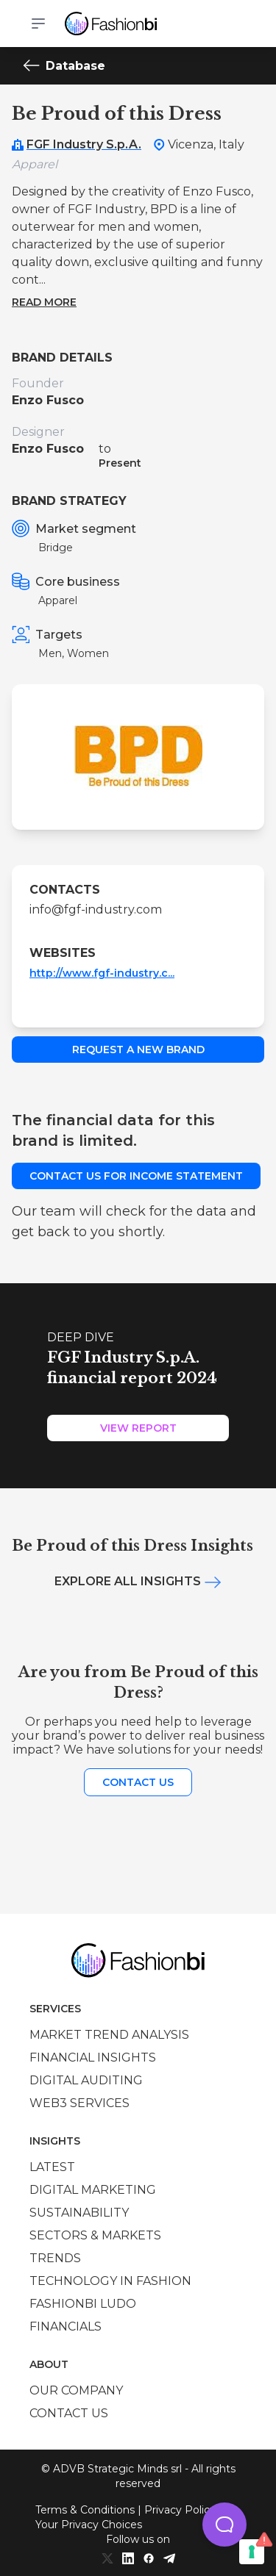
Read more (44, 302)
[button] (224, 2525)
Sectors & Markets (95, 2235)
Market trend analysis (109, 2035)
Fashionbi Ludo (82, 2304)
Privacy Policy (180, 2509)
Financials (65, 2326)
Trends (55, 2258)
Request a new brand (138, 1049)
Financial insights (92, 2057)
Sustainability (79, 2213)
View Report (138, 1428)
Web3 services (79, 2103)
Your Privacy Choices (88, 2524)
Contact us (138, 1782)
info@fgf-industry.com (95, 909)
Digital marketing (92, 2190)
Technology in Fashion (110, 2281)
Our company (76, 2390)
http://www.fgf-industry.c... (101, 973)
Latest (52, 2167)
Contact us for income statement (136, 1176)
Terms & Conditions (85, 2509)
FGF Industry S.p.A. (83, 144)
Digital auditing (86, 2080)
